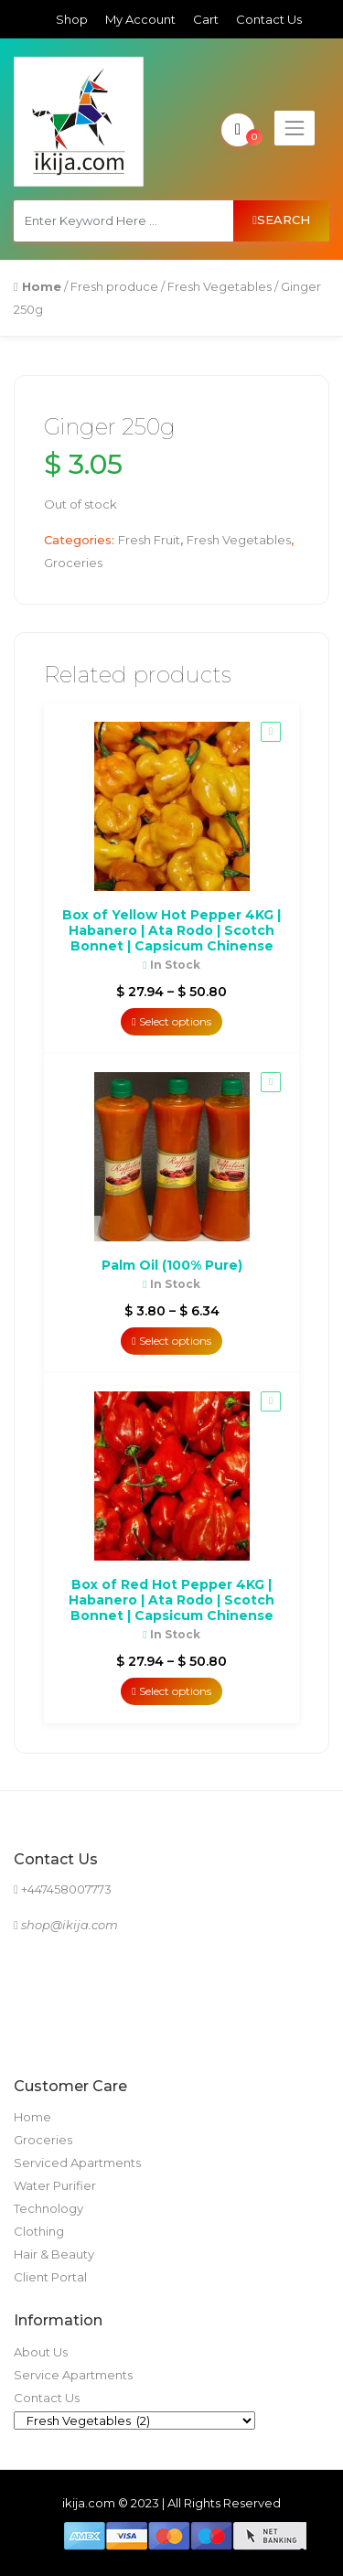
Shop (72, 19)
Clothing (39, 2231)
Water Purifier (55, 2185)
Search (281, 219)
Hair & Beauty (54, 2254)
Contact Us (269, 19)
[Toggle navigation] (294, 128)
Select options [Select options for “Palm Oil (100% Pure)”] (171, 1340)
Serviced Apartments (77, 2162)
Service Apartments (73, 2374)
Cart (206, 19)
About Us (41, 2352)
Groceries (73, 562)
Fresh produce (114, 286)
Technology (48, 2208)
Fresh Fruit (149, 539)
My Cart (239, 129)
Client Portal (50, 2277)
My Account (140, 19)
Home (32, 2116)
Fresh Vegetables (219, 286)
